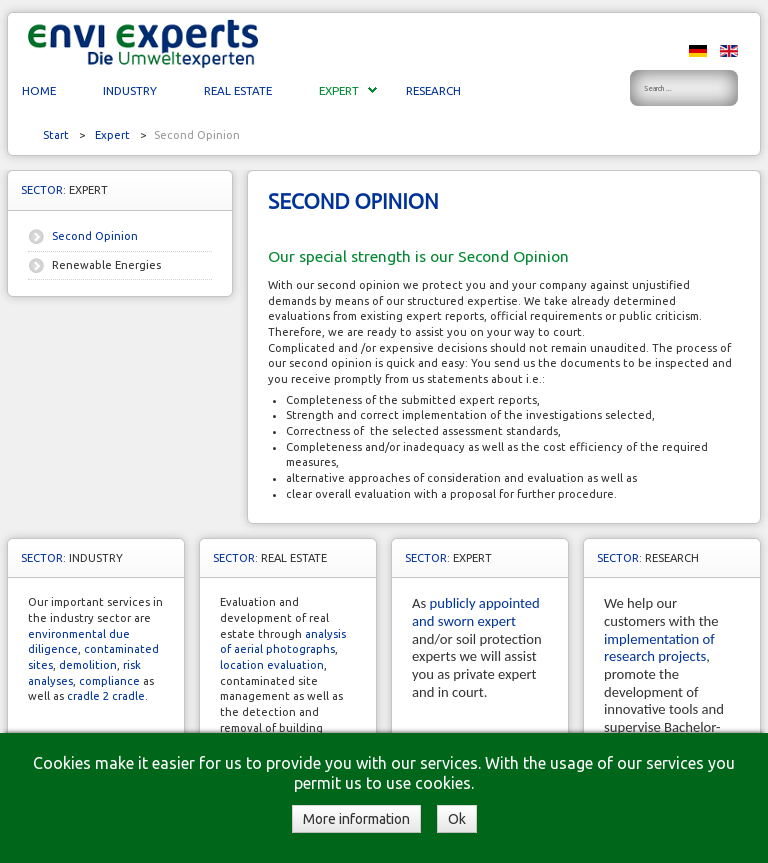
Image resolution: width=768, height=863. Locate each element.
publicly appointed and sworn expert (476, 612)
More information (356, 819)
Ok (457, 819)
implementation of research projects (659, 648)
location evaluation (272, 665)
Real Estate (238, 90)
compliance (109, 681)
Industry (130, 90)
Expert (339, 90)
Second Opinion (95, 236)
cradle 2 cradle (106, 696)
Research (433, 90)
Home (39, 90)
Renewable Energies (106, 265)
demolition (88, 665)
